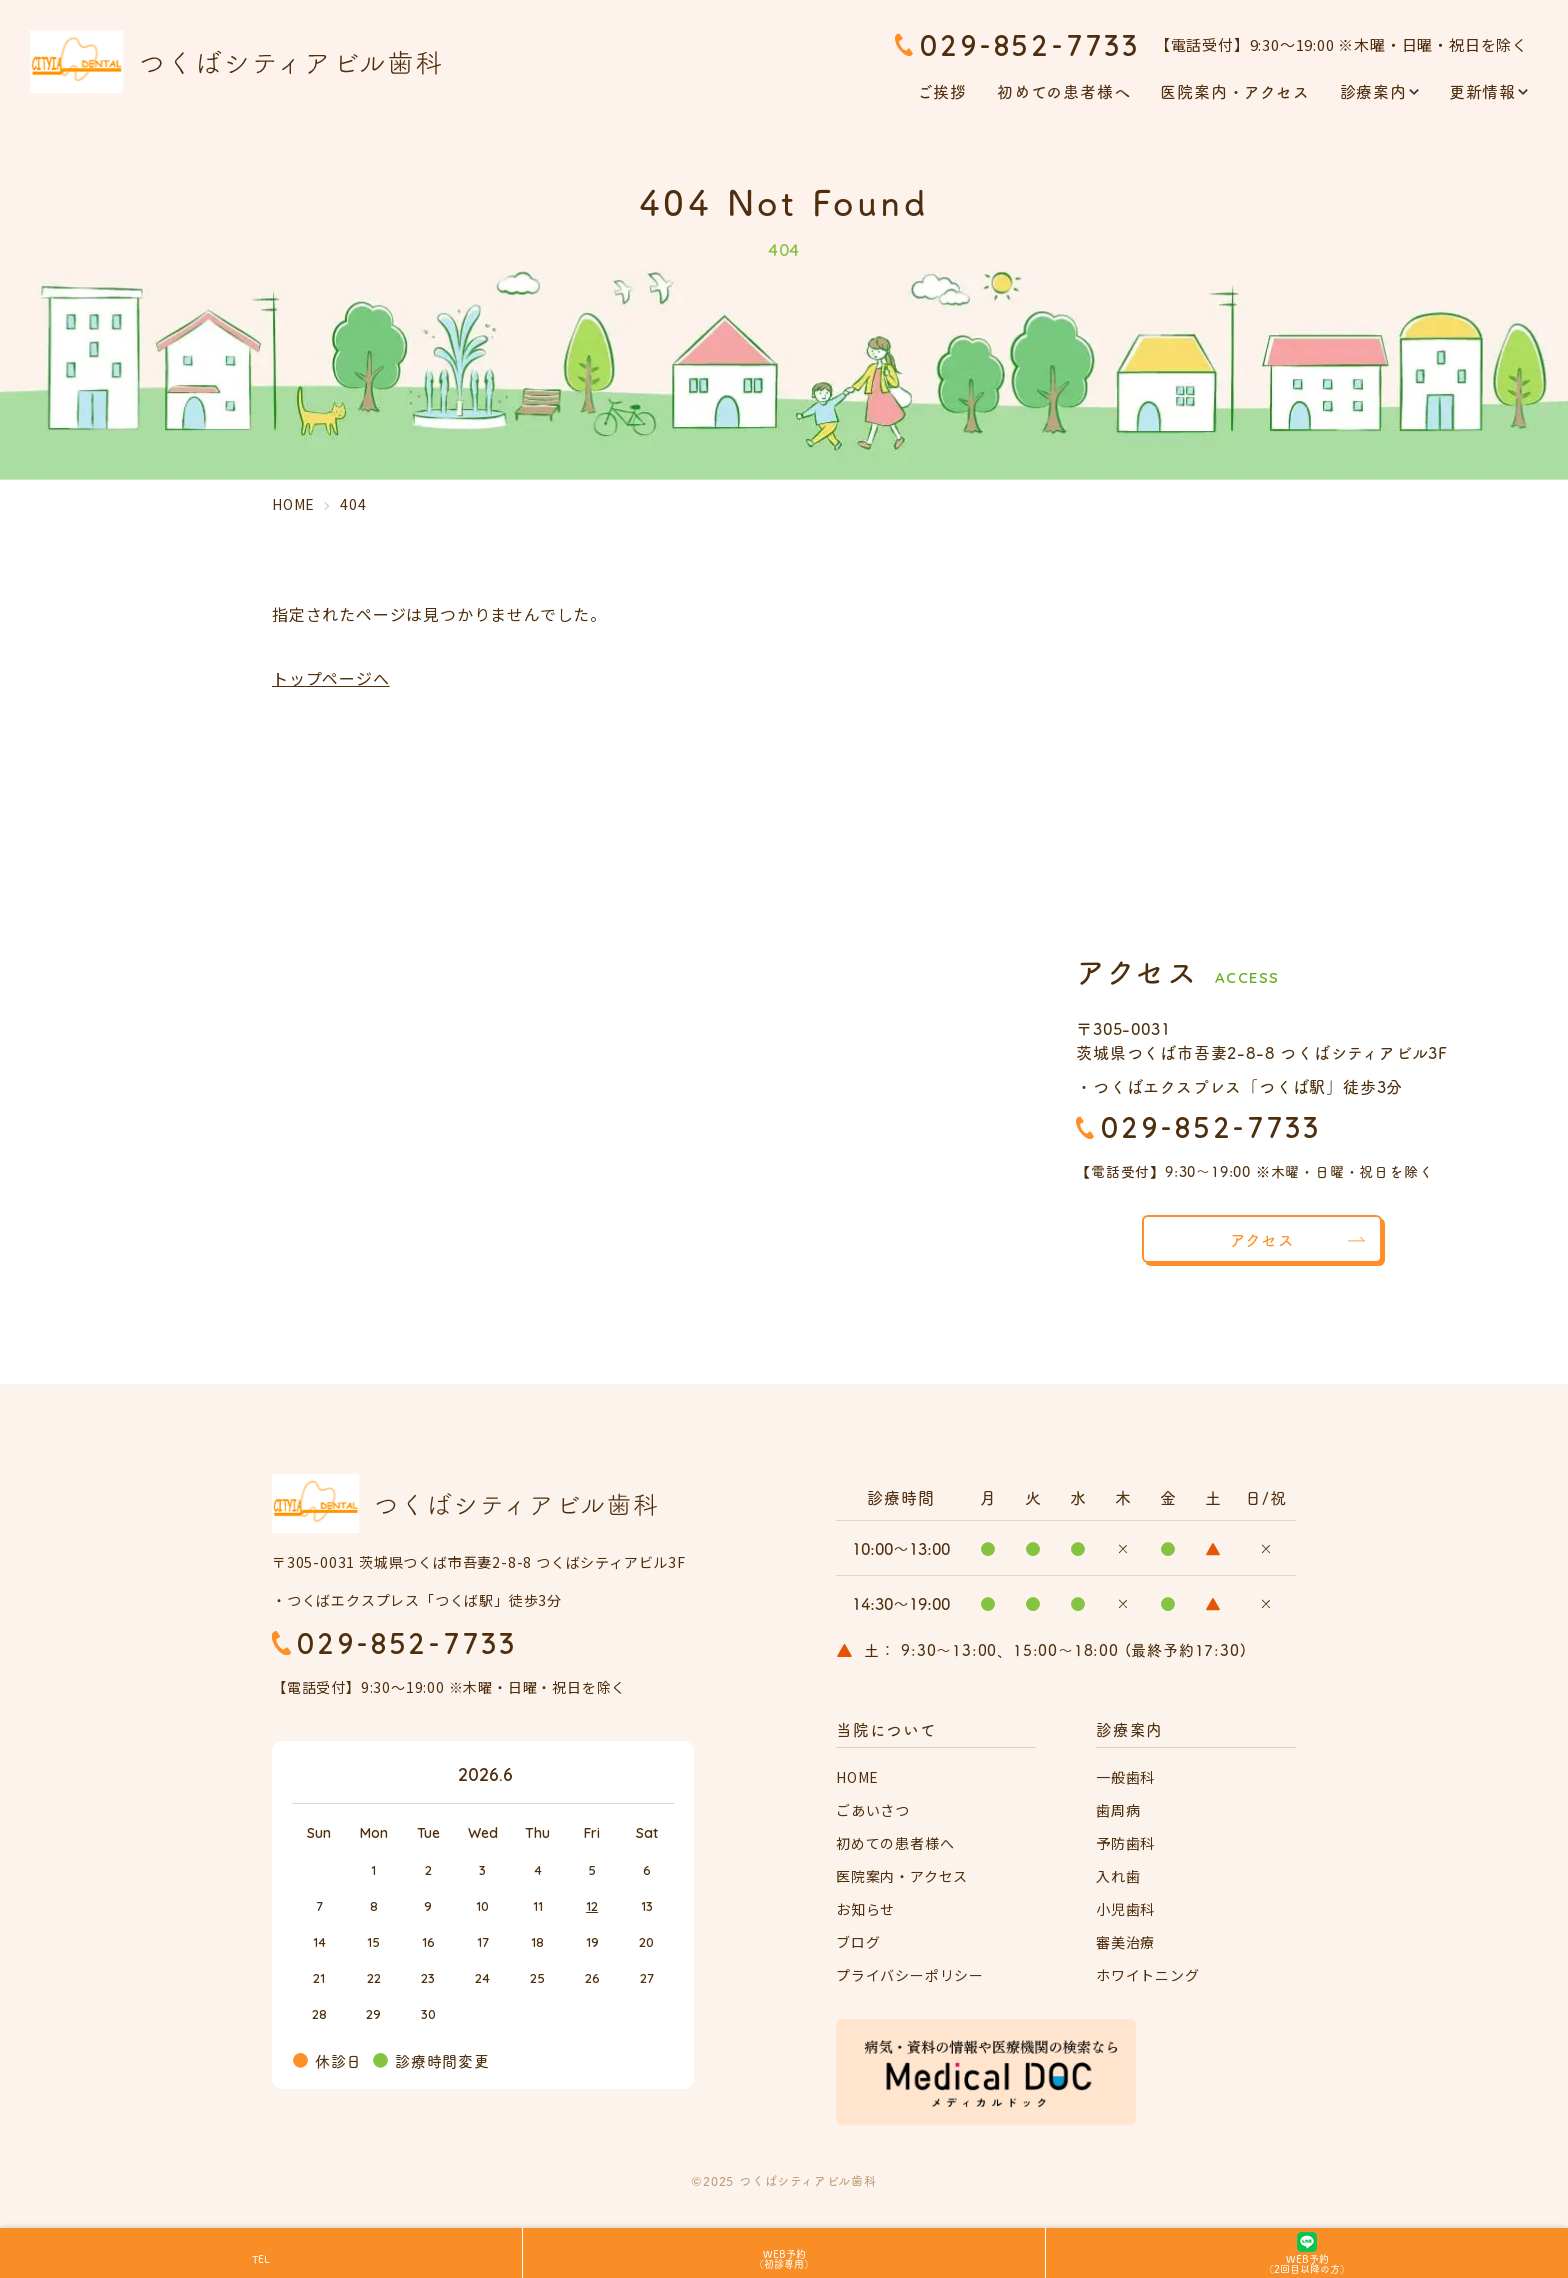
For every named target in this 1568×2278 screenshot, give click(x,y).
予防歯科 (1125, 1844)
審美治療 (1125, 1943)
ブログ (858, 1943)
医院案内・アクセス (1234, 91)
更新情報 (1482, 91)
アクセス (1261, 1239)
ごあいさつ (873, 1811)
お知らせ (865, 1910)
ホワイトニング (1148, 1976)
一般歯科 (1125, 1778)
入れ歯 (1118, 1877)
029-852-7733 (1030, 45)
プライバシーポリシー (910, 1976)
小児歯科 (1125, 1910)
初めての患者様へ (1063, 91)
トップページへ (331, 678)
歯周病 (1118, 1811)
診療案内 (1373, 91)
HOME (857, 1778)
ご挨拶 (942, 91)
